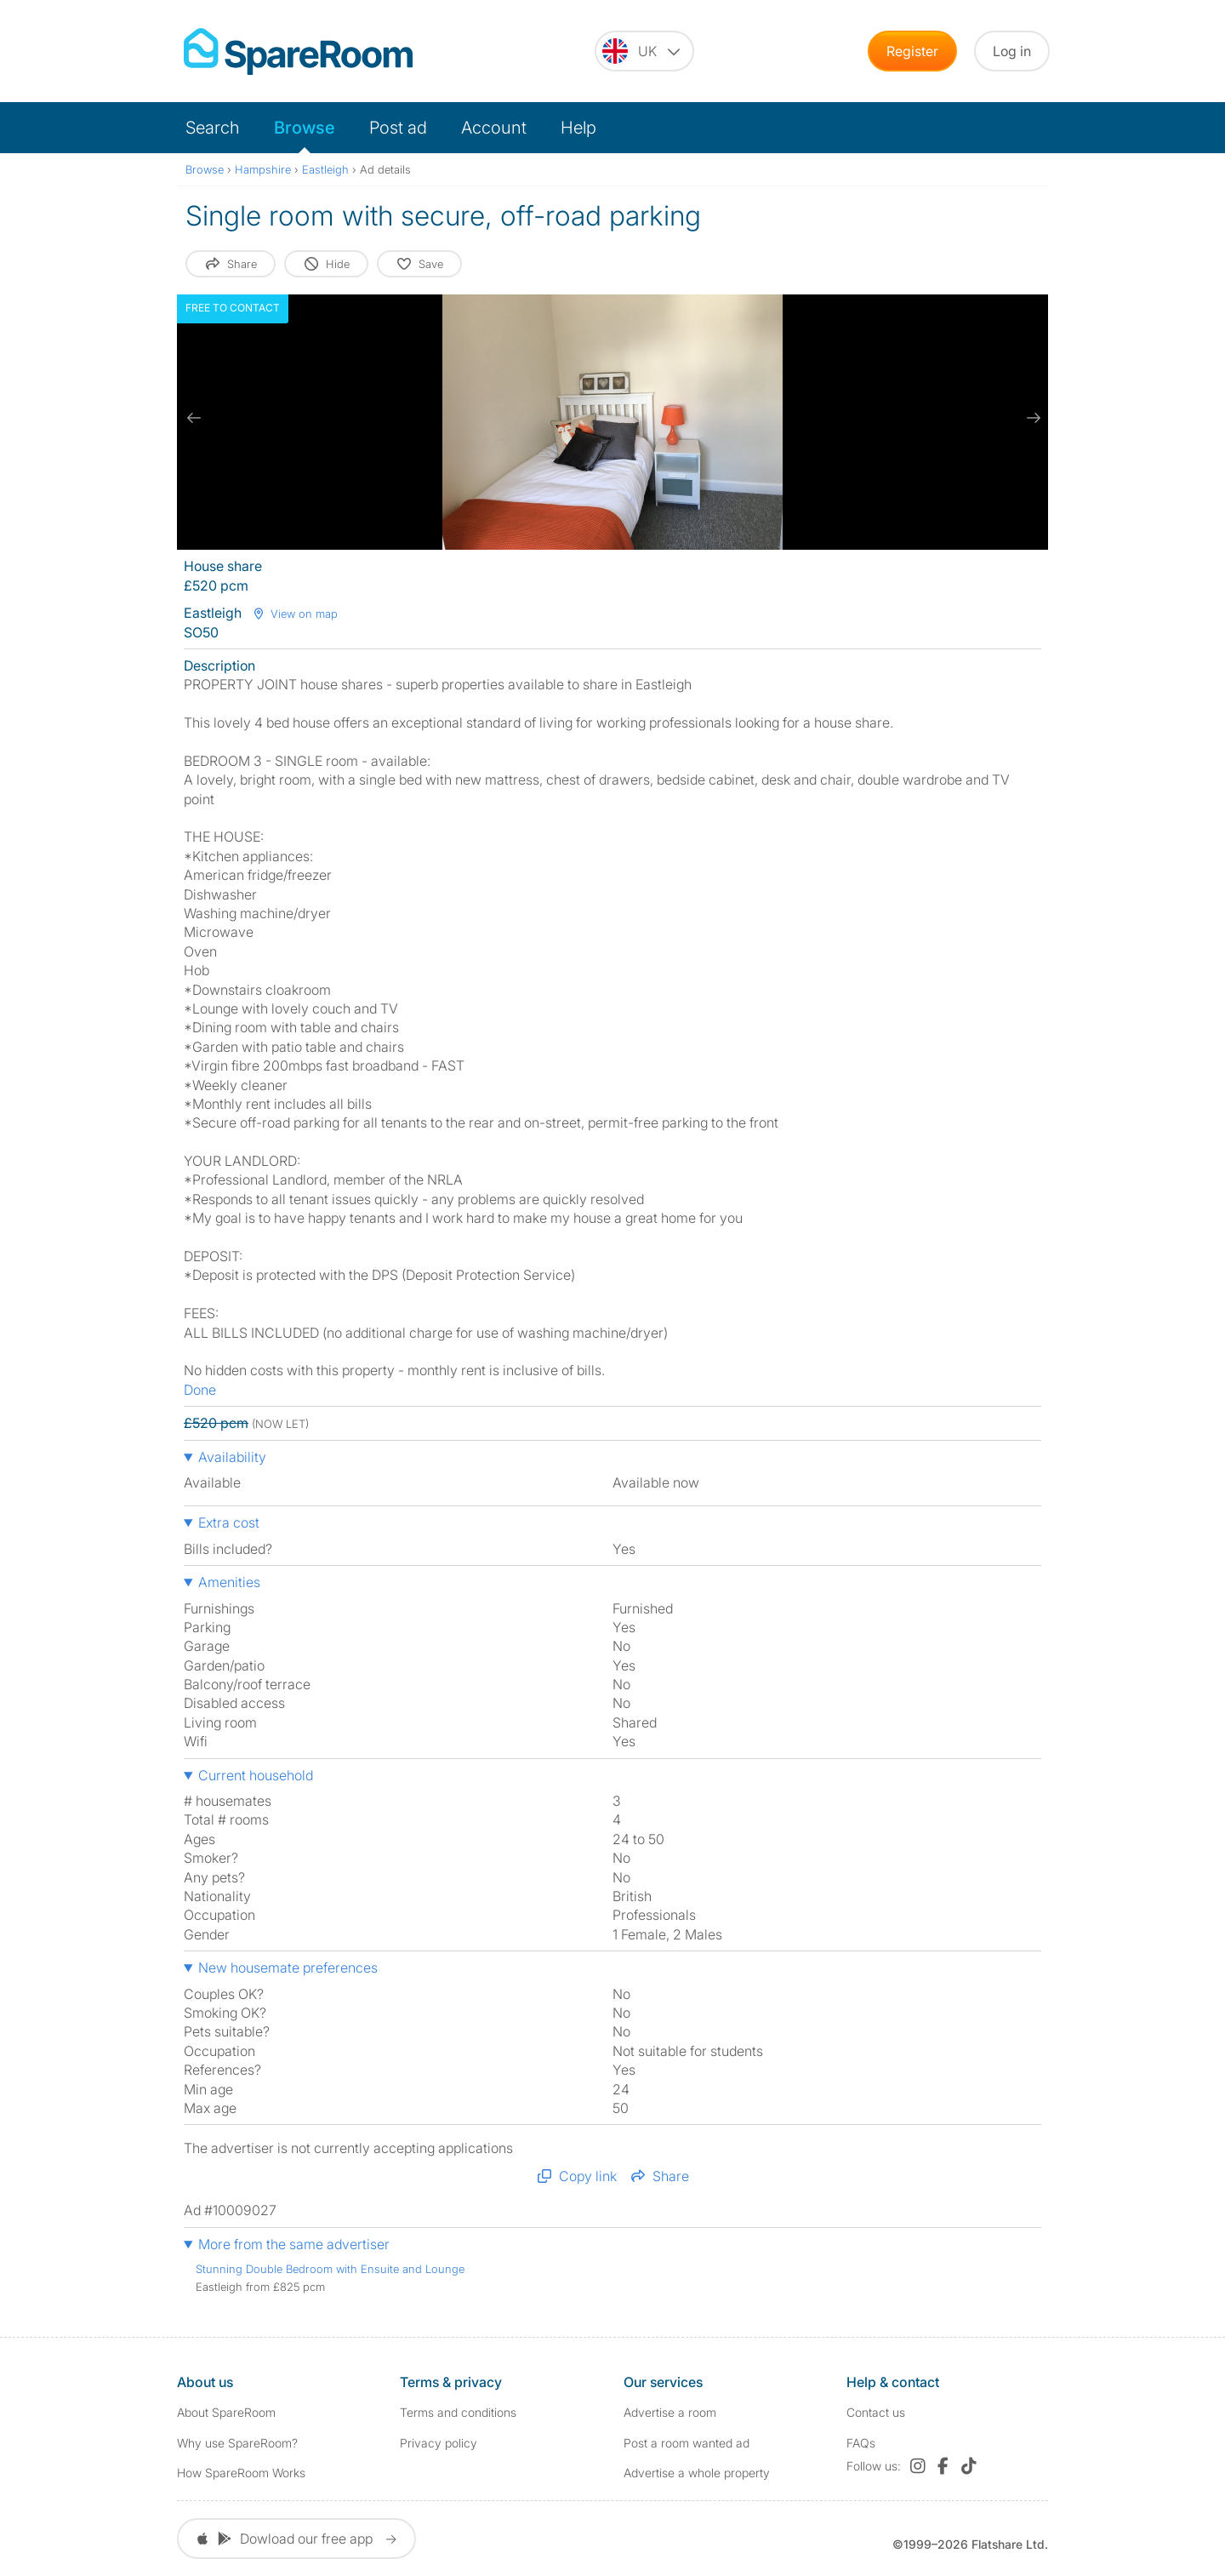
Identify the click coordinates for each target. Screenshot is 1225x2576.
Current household (255, 1775)
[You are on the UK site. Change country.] (644, 51)
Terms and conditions (458, 2412)
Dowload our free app (296, 2538)
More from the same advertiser (294, 2244)
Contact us (875, 2412)
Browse (304, 127)
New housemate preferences (288, 1967)
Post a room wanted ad (686, 2443)
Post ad (398, 127)
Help (578, 127)
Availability (232, 1456)
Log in (1012, 51)
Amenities (229, 1582)
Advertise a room (670, 2412)
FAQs (860, 2443)
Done (200, 1389)
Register (912, 51)
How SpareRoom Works (241, 2472)
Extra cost (228, 1522)
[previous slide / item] (194, 418)
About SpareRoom (226, 2412)
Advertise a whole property (697, 2472)
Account (494, 127)
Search (212, 127)
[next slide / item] (1031, 418)
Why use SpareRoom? (237, 2443)
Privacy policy (438, 2443)
